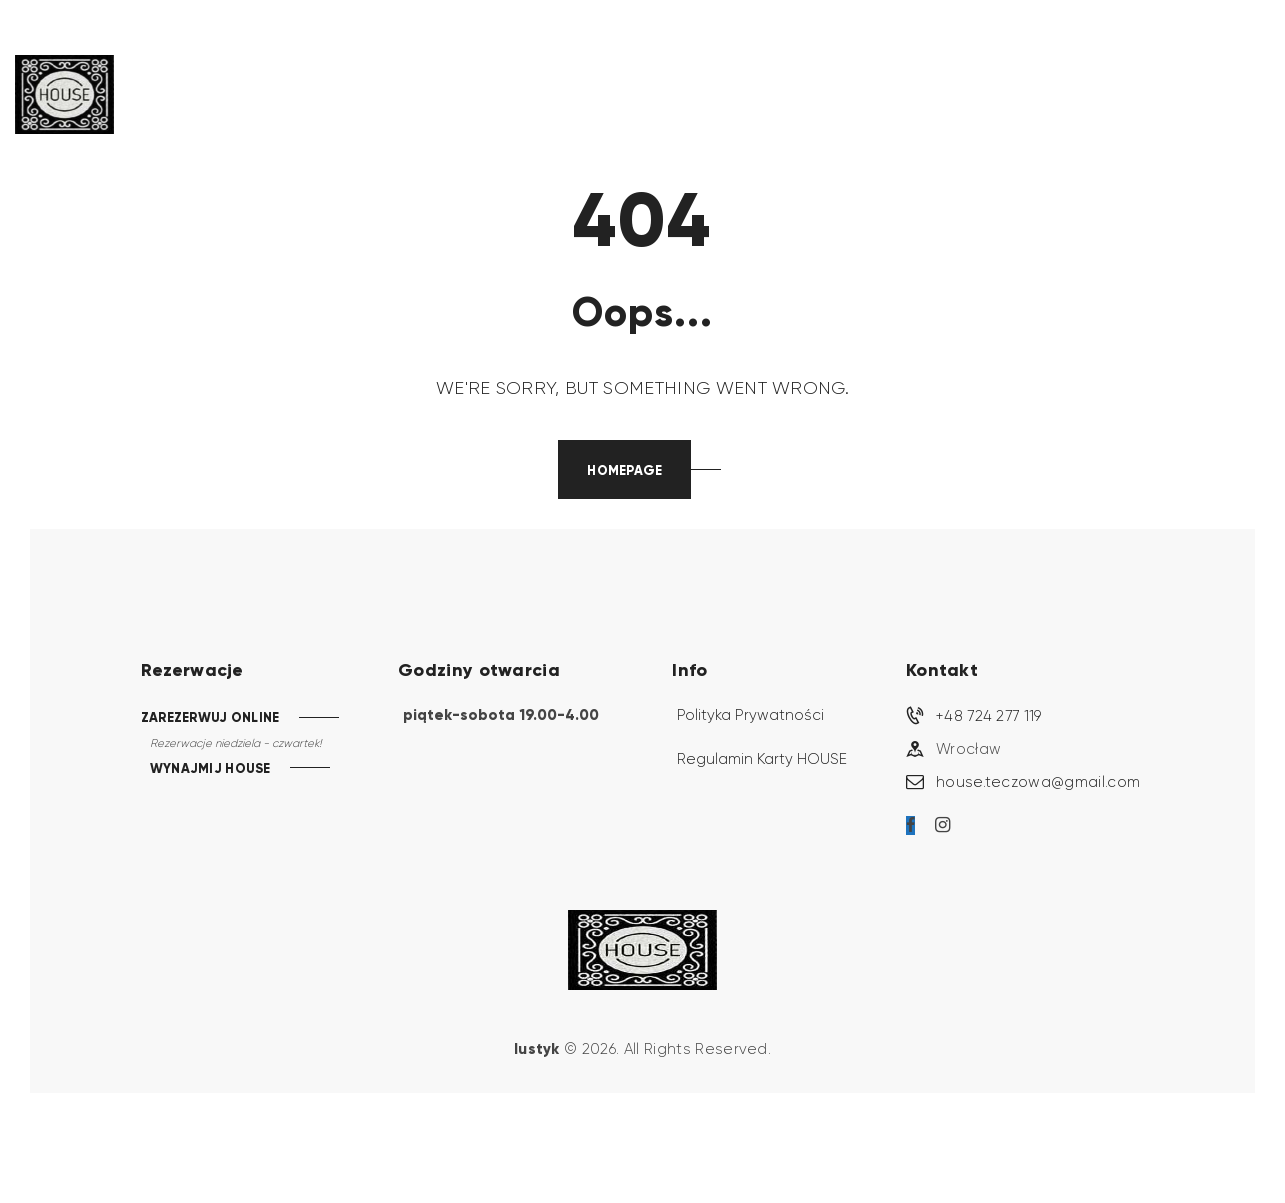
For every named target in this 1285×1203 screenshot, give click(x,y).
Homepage (624, 470)
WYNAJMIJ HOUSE (210, 769)
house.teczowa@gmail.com (1038, 782)
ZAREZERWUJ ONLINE (210, 717)
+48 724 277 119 (989, 716)
